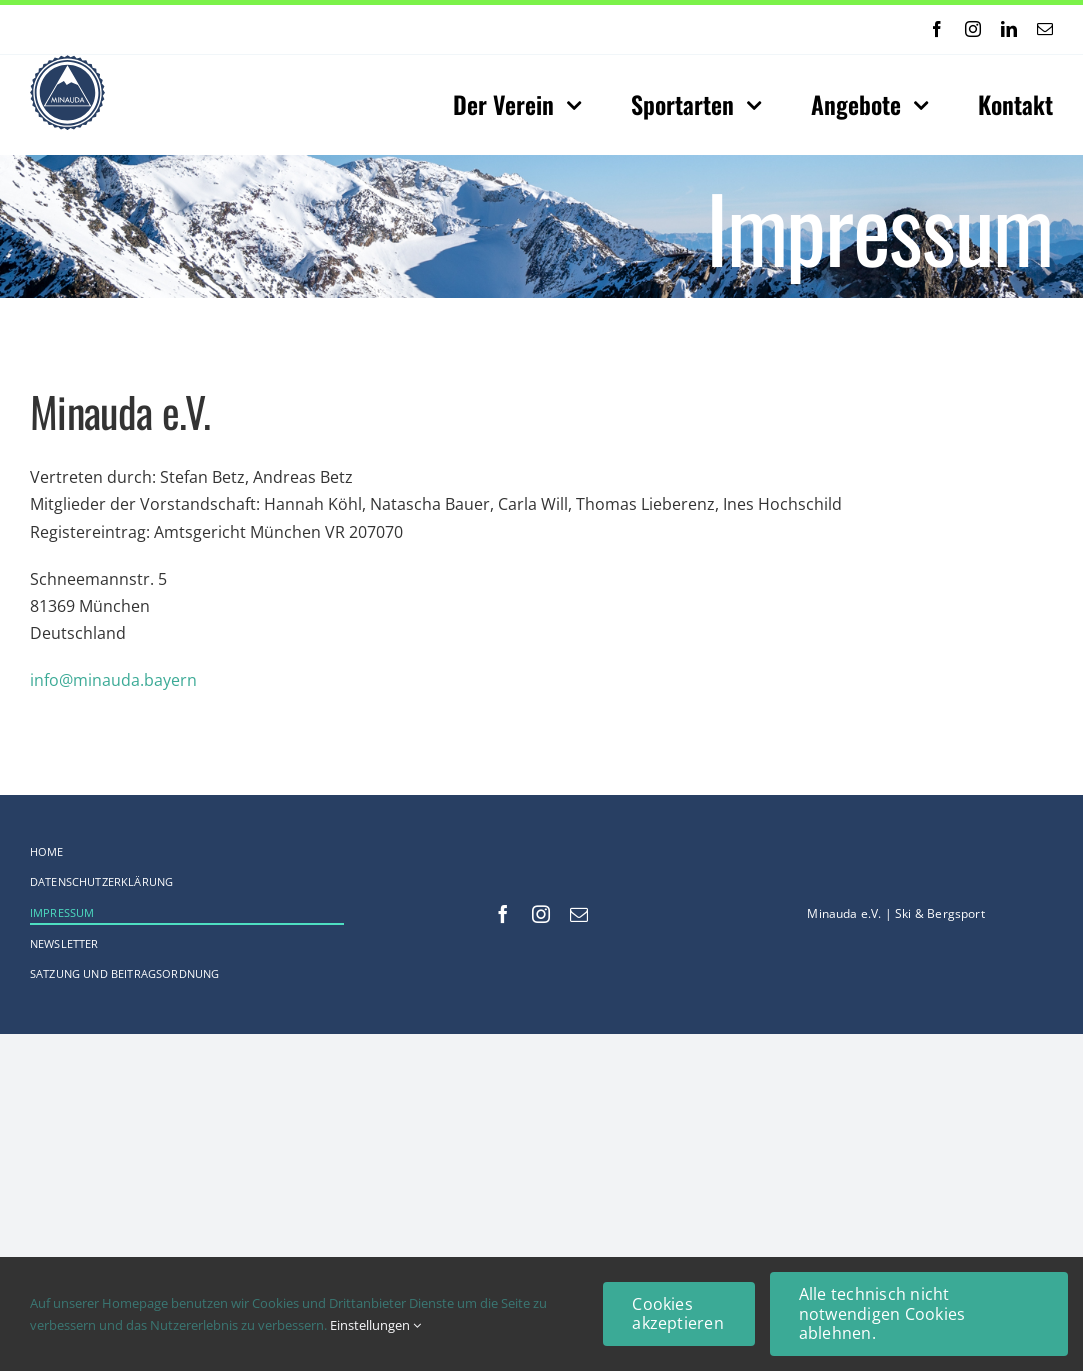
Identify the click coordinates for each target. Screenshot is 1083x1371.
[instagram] (973, 29)
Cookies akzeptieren (678, 1313)
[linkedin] (1009, 29)
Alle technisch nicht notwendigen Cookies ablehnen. (882, 1313)
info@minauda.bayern (113, 680)
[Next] (506, 29)
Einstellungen (375, 1325)
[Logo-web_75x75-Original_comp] (67, 63)
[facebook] (937, 29)
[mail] (1045, 29)
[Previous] (481, 29)
